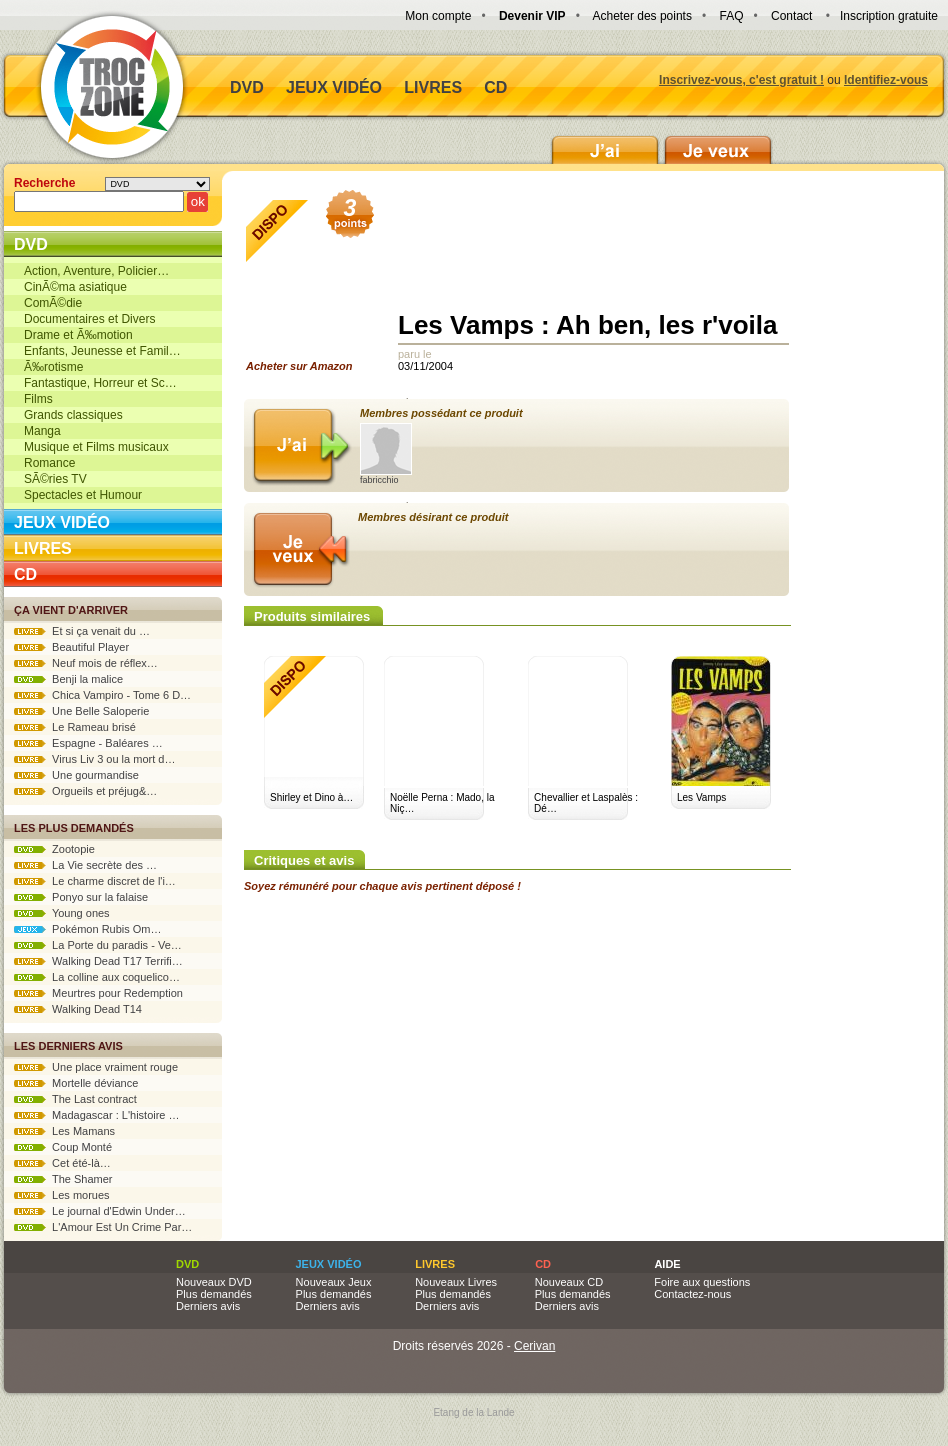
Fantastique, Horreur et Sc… (100, 383)
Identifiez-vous (886, 80)
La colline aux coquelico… (97, 977)
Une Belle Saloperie (81, 711)
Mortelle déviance (76, 1083)
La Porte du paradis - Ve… (98, 945)
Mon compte (438, 16)
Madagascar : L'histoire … (97, 1115)
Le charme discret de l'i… (95, 881)
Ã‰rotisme (53, 367)
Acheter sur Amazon (306, 286)
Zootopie (54, 849)
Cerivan (534, 1346)
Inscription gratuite (889, 16)
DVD (247, 87)
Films (38, 399)
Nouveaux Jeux (334, 1282)
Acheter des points (642, 16)
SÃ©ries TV (55, 479)
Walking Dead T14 (78, 1009)
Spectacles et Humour (83, 495)
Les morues (62, 1195)
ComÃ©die (53, 303)
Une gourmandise (76, 775)
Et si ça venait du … (82, 631)
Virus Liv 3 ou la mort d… (94, 759)
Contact (791, 16)
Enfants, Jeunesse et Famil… (102, 351)
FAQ (731, 16)
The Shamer (63, 1179)
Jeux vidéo (334, 87)
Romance (49, 463)
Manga (42, 431)
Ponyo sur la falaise (81, 897)
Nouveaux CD (569, 1282)
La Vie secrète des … (85, 865)
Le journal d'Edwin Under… (100, 1211)
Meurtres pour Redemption (98, 993)
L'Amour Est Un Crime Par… (103, 1227)
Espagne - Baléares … (88, 743)
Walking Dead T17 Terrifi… (98, 961)
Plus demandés (214, 1294)
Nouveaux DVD (214, 1282)
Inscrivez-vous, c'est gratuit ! (741, 80)
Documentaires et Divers (89, 319)
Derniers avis (208, 1306)
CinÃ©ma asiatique (75, 287)
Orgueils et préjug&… (85, 791)
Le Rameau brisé (75, 727)
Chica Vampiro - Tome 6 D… (102, 695)
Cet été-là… (62, 1163)
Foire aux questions (702, 1282)
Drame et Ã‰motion (78, 335)
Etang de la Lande (473, 1412)
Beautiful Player (71, 647)
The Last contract (75, 1099)
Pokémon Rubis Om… (88, 929)
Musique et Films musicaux (96, 447)
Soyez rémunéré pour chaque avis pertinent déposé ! (382, 886)
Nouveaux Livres (456, 1282)
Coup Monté (63, 1147)
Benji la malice (68, 679)
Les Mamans (64, 1131)
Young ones (62, 913)
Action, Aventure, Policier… (96, 271)
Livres (433, 87)
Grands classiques (73, 415)
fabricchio (386, 454)
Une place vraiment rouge (96, 1067)
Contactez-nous (692, 1294)
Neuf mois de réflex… (86, 663)
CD (495, 87)
